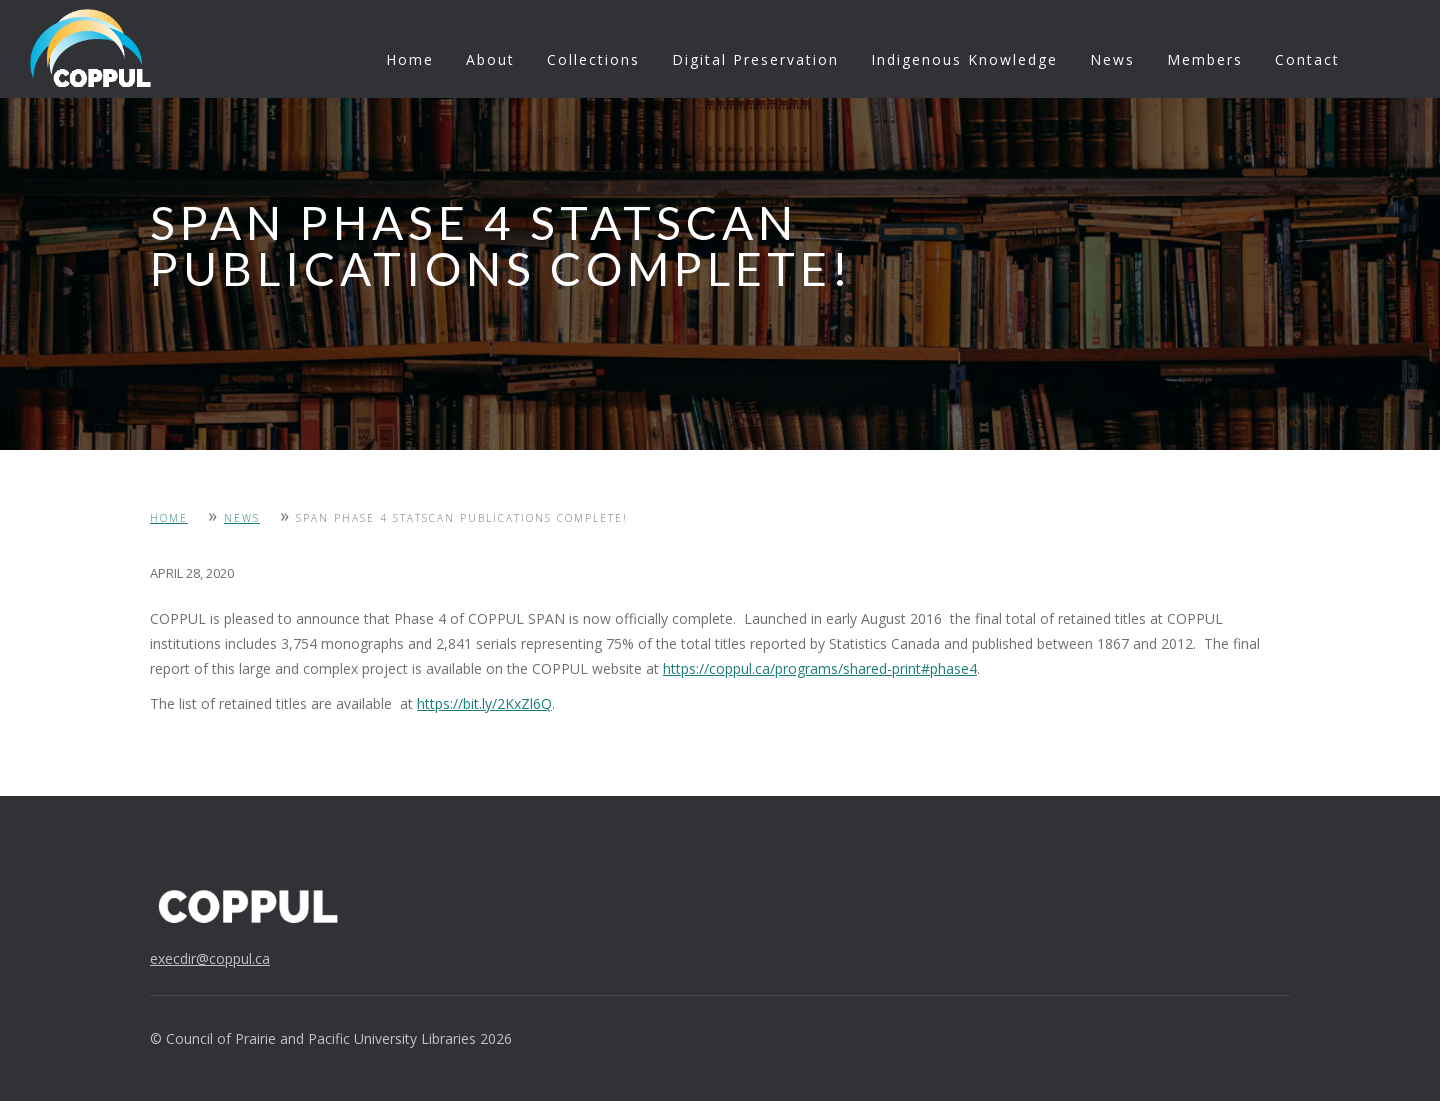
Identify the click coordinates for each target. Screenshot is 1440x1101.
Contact (1307, 59)
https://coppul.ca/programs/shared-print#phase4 (820, 668)
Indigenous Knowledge (964, 59)
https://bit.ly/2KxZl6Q (484, 703)
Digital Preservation (755, 59)
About (490, 59)
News (1112, 59)
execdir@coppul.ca (210, 958)
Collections (593, 59)
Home (410, 59)
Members (1205, 59)
